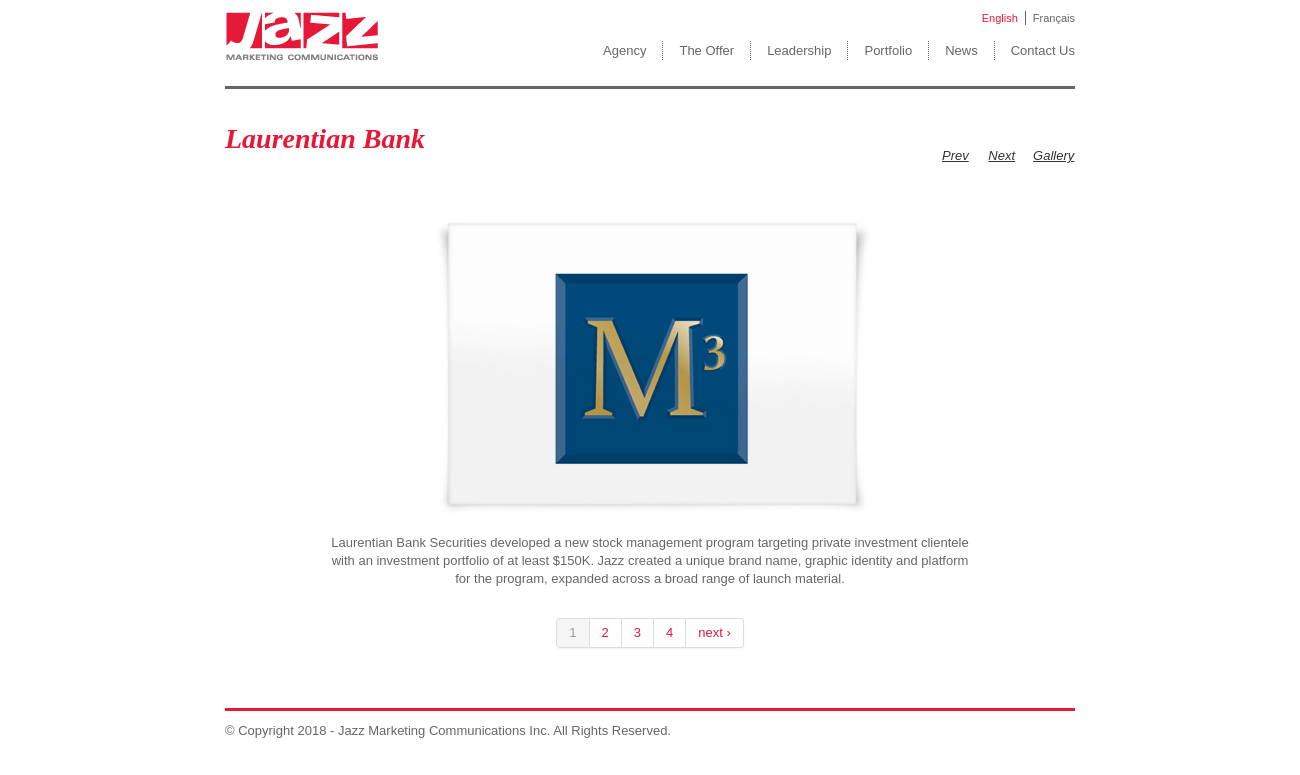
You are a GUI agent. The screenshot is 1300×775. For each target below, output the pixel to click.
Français (1054, 18)
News (961, 50)
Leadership (799, 50)
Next (1001, 155)
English (1000, 18)
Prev (955, 155)
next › (714, 632)
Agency (624, 50)
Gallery (1053, 155)
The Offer (706, 50)
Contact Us (1043, 50)
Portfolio (888, 50)
